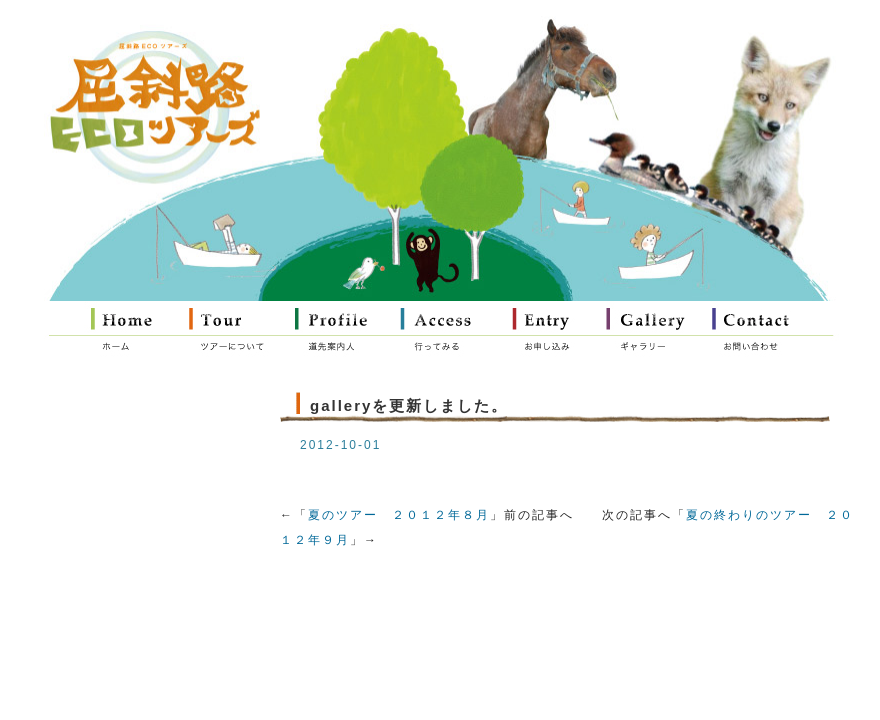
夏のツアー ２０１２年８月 (399, 515)
